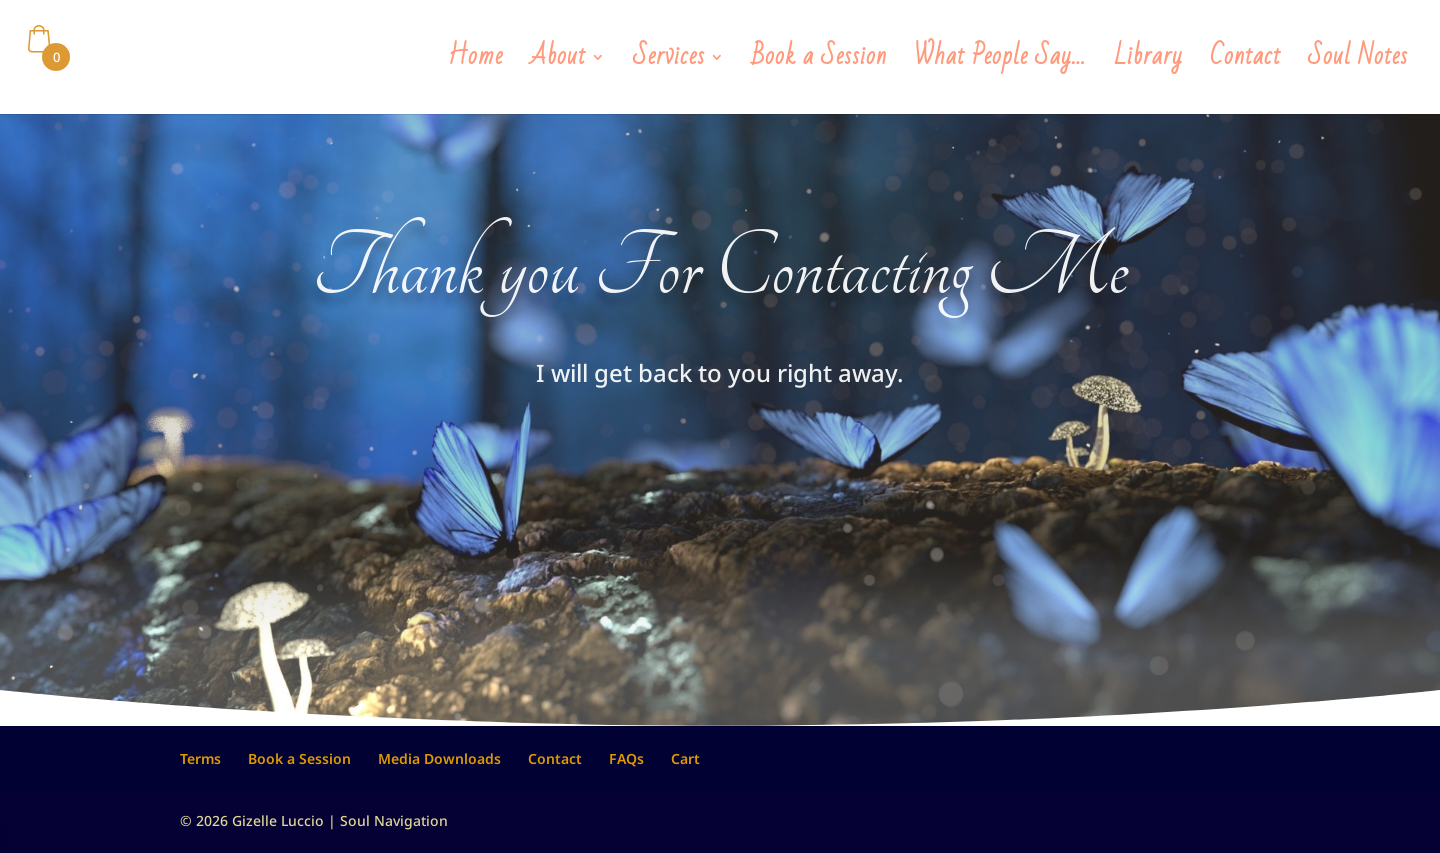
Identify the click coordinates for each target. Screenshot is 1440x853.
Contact (1245, 64)
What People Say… (1000, 64)
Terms (200, 758)
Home (475, 64)
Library (1148, 64)
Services (669, 64)
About (558, 64)
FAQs (626, 758)
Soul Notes (1358, 64)
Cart (685, 758)
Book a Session (819, 64)
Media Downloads (439, 758)
